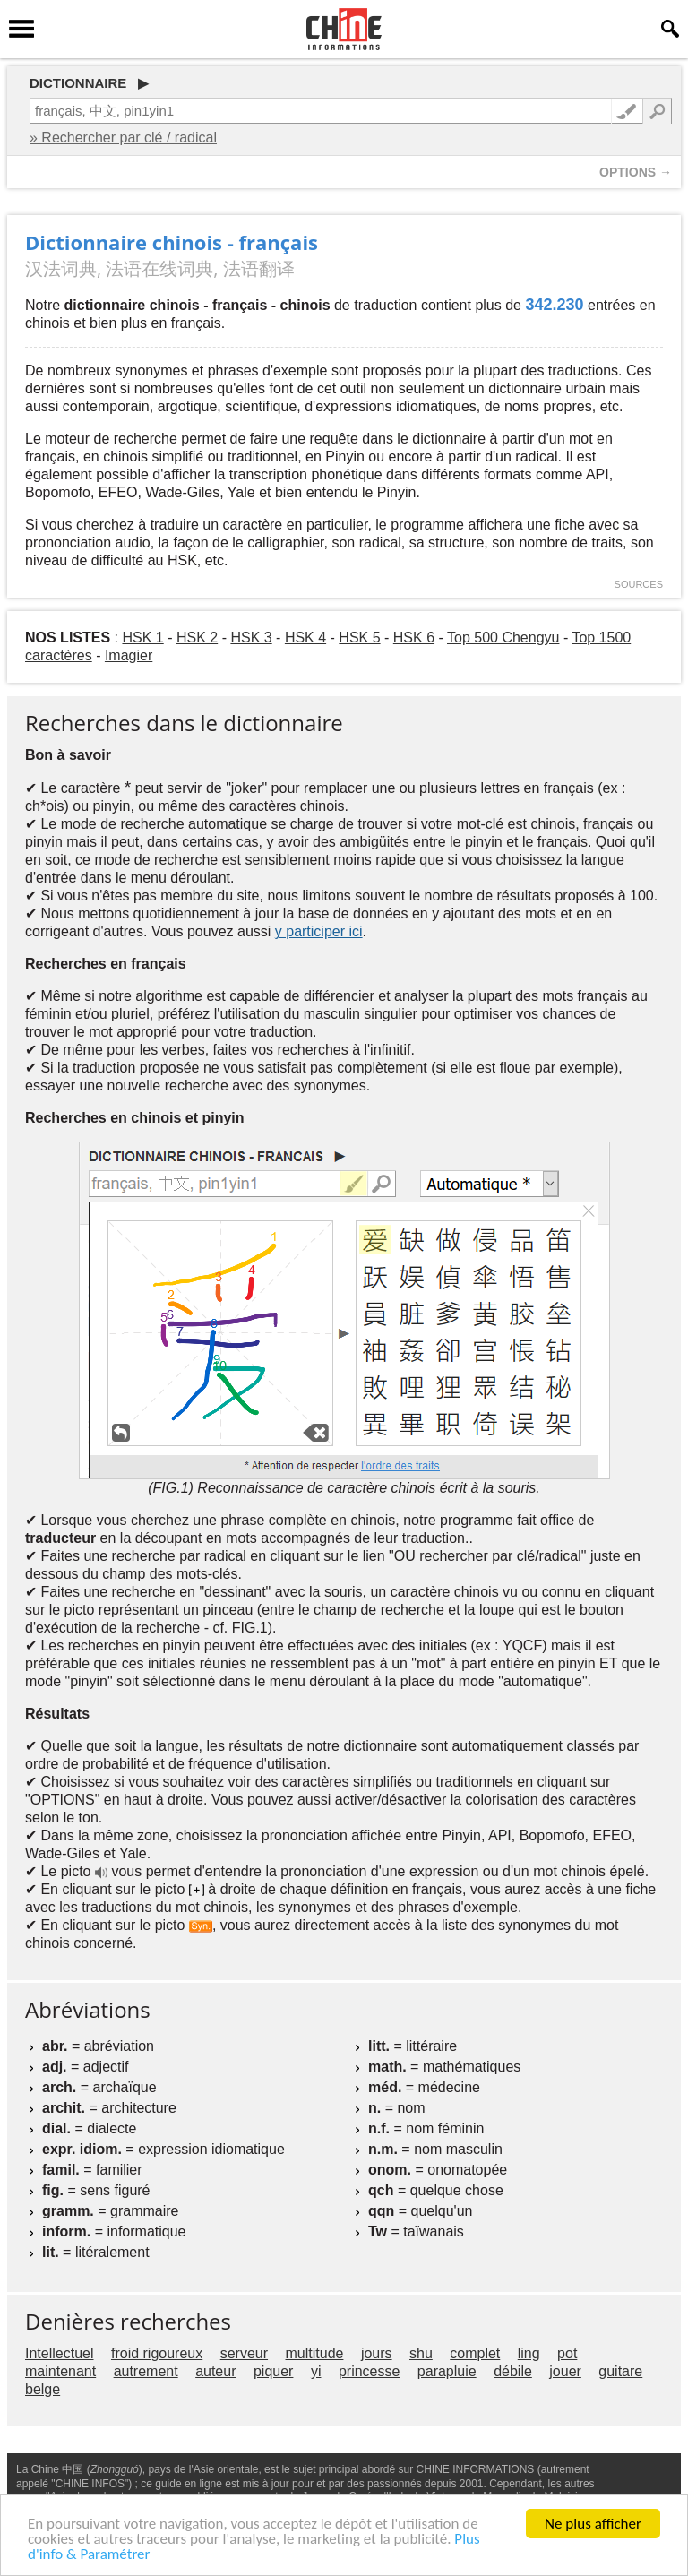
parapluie (447, 2371)
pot (567, 2353)
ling (529, 2353)
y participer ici (319, 931)
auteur (215, 2371)
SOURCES (639, 584)
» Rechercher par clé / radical (123, 137)
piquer (273, 2371)
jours (376, 2353)
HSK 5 (359, 637)
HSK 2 (197, 637)
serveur (244, 2353)
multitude (315, 2353)
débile (513, 2371)
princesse (369, 2371)
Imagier (128, 655)
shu (421, 2353)
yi (316, 2371)
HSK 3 (250, 637)
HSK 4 (305, 637)
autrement (146, 2371)
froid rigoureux (156, 2353)
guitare (620, 2371)
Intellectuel (59, 2353)
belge (42, 2389)
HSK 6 (413, 637)
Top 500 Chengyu (503, 637)
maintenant (60, 2371)
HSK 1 (142, 637)
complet (475, 2353)
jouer (565, 2371)
